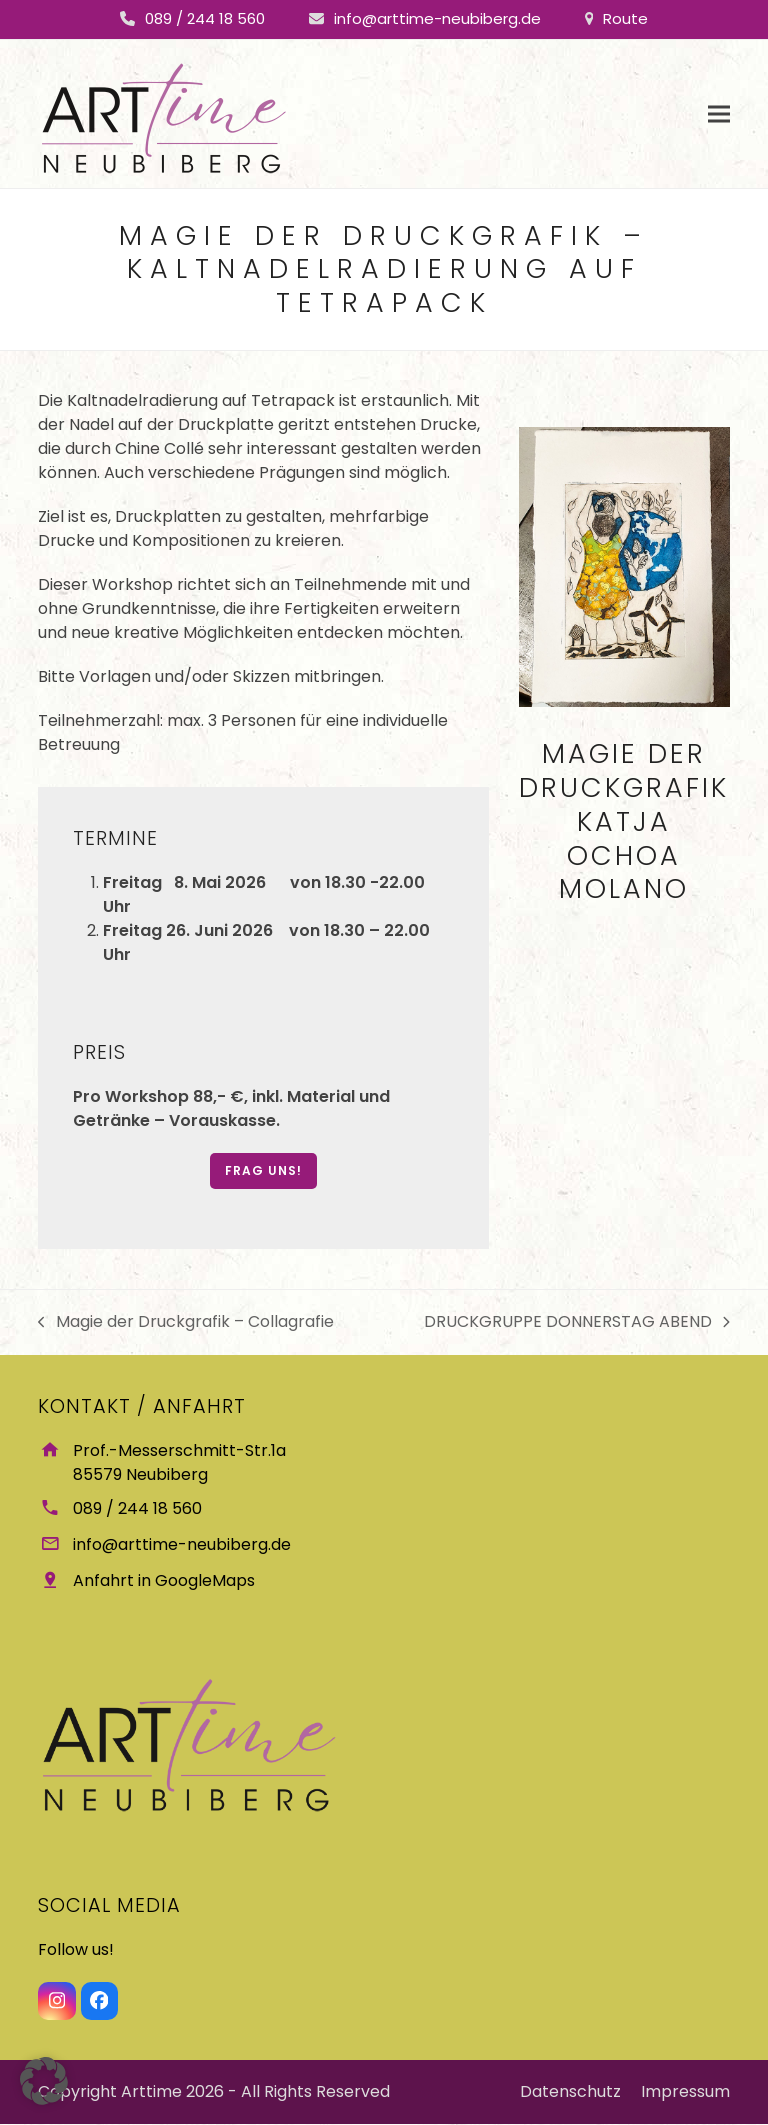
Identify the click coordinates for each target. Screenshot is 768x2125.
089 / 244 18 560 (205, 18)
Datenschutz (570, 2092)
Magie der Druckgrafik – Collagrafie (186, 1322)
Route (625, 18)
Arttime (151, 2092)
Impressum (685, 2092)
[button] (719, 113)
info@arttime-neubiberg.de (437, 18)
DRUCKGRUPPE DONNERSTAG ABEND (577, 1322)
